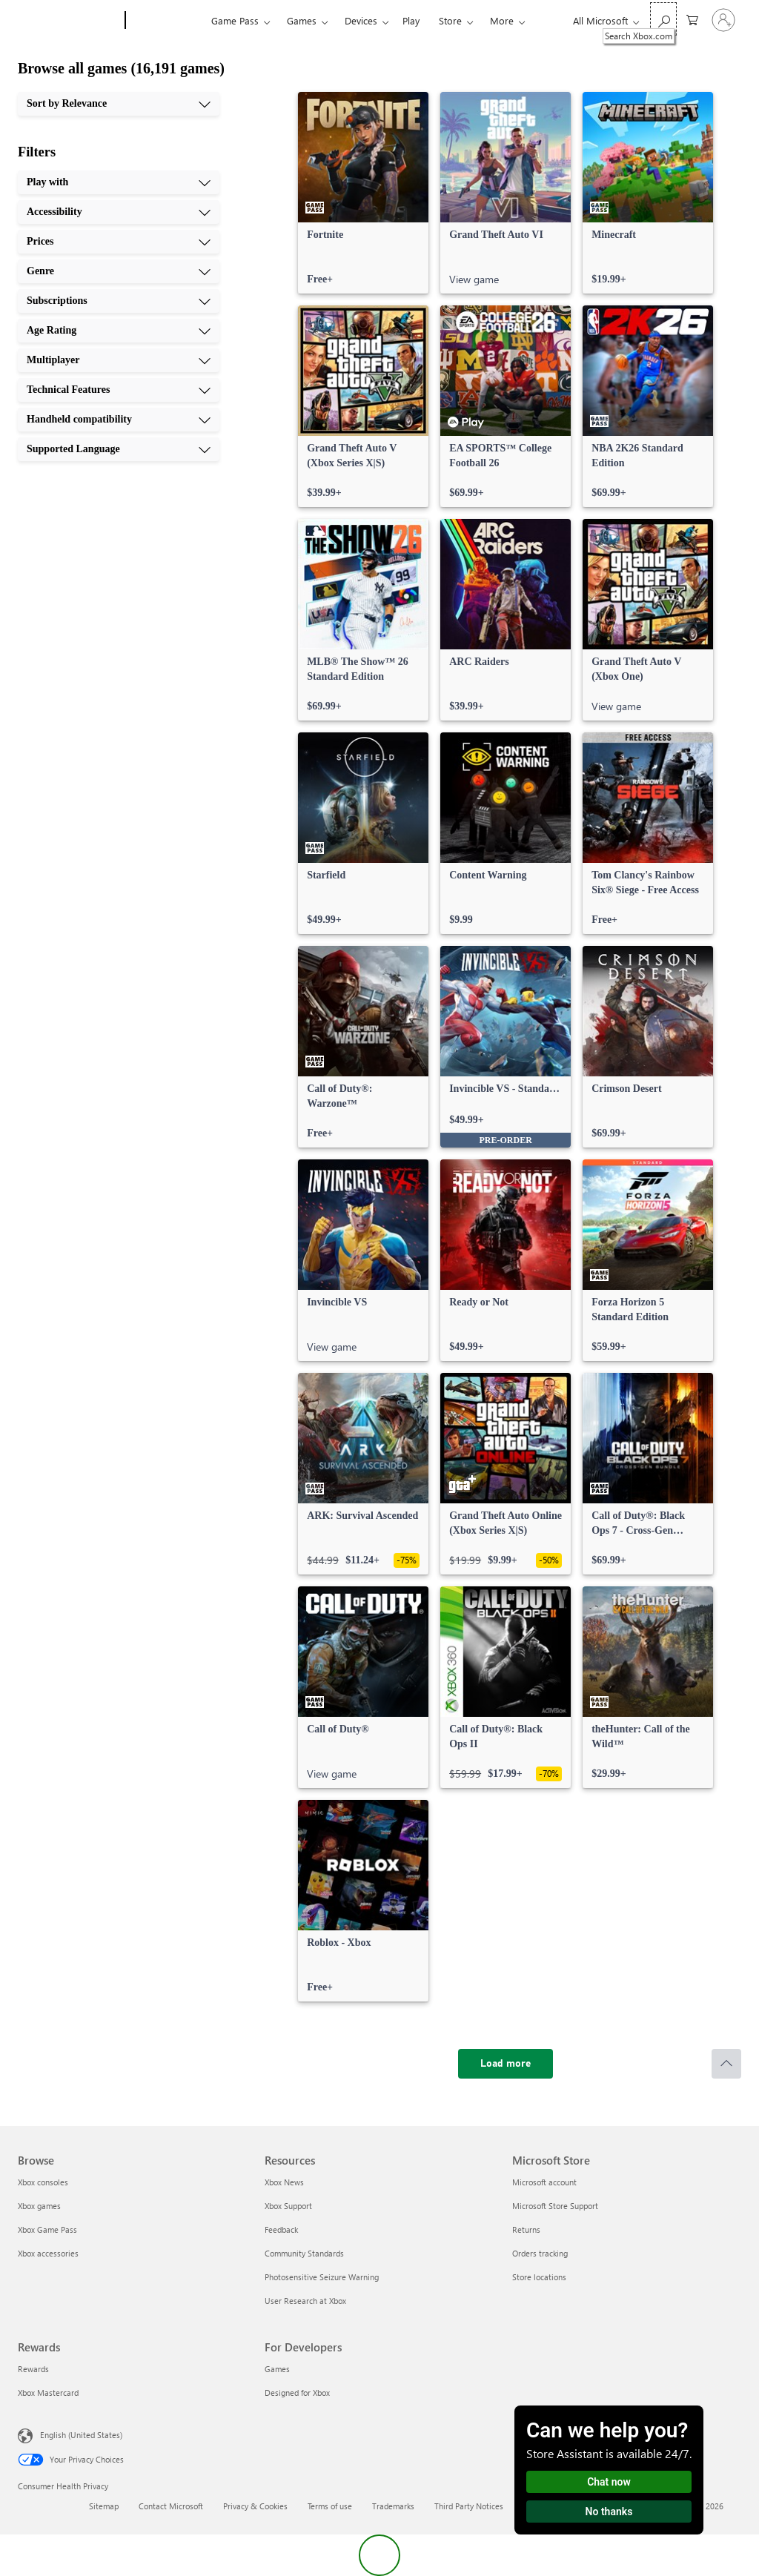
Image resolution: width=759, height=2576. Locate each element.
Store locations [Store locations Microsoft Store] (539, 2277)
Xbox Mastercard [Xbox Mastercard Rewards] (48, 2392)
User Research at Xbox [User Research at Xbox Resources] (305, 2300)
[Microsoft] (68, 21)
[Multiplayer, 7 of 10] (118, 360)
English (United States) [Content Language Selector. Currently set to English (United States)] (81, 2435)
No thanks (609, 2511)
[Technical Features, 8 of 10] (118, 390)
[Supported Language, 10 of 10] (118, 449)
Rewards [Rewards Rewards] (33, 2369)
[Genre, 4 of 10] (118, 271)
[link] (363, 193)
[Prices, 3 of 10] (118, 242)
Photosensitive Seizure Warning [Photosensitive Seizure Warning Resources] (322, 2277)
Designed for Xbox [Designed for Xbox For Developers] (297, 2392)
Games (301, 20)
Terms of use (330, 2506)
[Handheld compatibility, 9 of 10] (118, 419)
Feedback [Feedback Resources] (281, 2229)
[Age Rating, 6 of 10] (118, 330)
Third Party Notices (468, 2506)
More (502, 20)
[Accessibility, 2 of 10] (118, 212)
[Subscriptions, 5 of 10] (118, 301)
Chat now (609, 2482)
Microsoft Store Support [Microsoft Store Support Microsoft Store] (555, 2206)
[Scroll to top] (726, 2064)
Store (450, 20)
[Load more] (505, 2064)
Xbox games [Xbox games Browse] (39, 2206)
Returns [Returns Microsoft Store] (526, 2229)
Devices (361, 20)
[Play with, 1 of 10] (118, 182)
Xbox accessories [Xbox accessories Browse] (48, 2253)
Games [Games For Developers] (277, 2369)
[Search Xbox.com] (663, 19)
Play (411, 20)
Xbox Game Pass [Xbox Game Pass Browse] (47, 2229)
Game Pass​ (235, 20)
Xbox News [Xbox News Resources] (284, 2182)
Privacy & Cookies (255, 2506)
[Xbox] (166, 21)
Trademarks (393, 2506)
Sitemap (104, 2506)
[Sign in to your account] (723, 20)
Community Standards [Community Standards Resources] (304, 2253)
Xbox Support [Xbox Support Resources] (288, 2206)
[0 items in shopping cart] (692, 18)
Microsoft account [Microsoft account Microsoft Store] (544, 2182)
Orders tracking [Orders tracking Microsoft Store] (540, 2253)
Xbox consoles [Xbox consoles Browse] (43, 2182)
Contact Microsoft (171, 2506)
